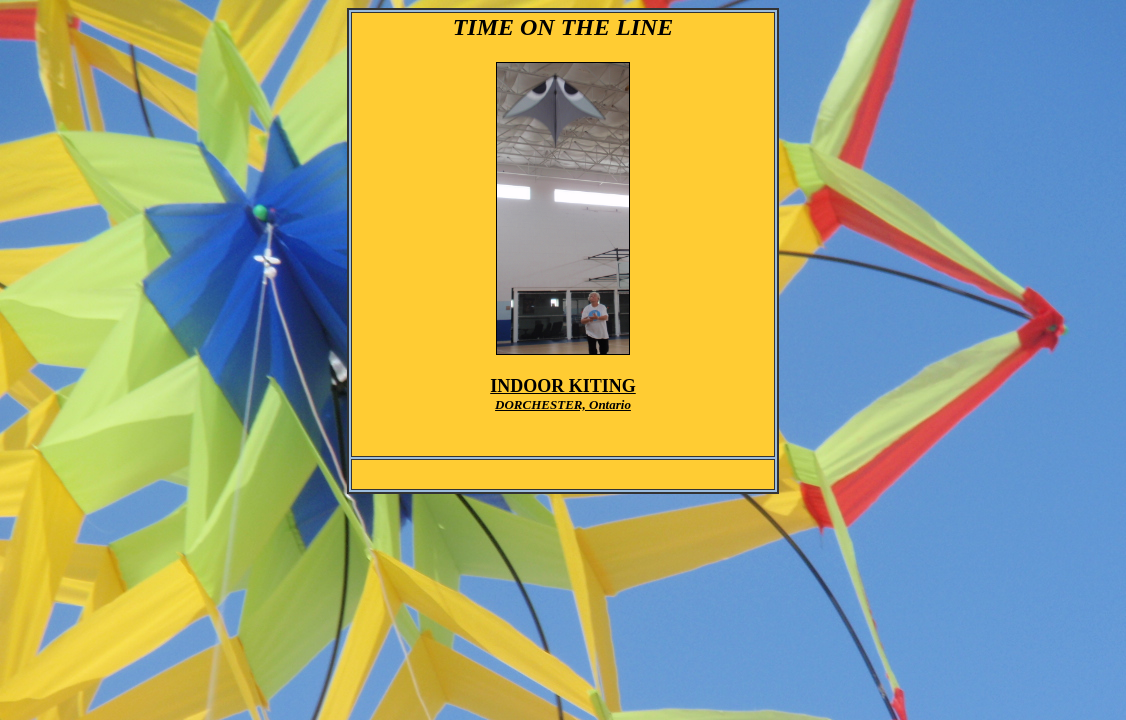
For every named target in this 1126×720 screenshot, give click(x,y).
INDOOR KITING (563, 386)
